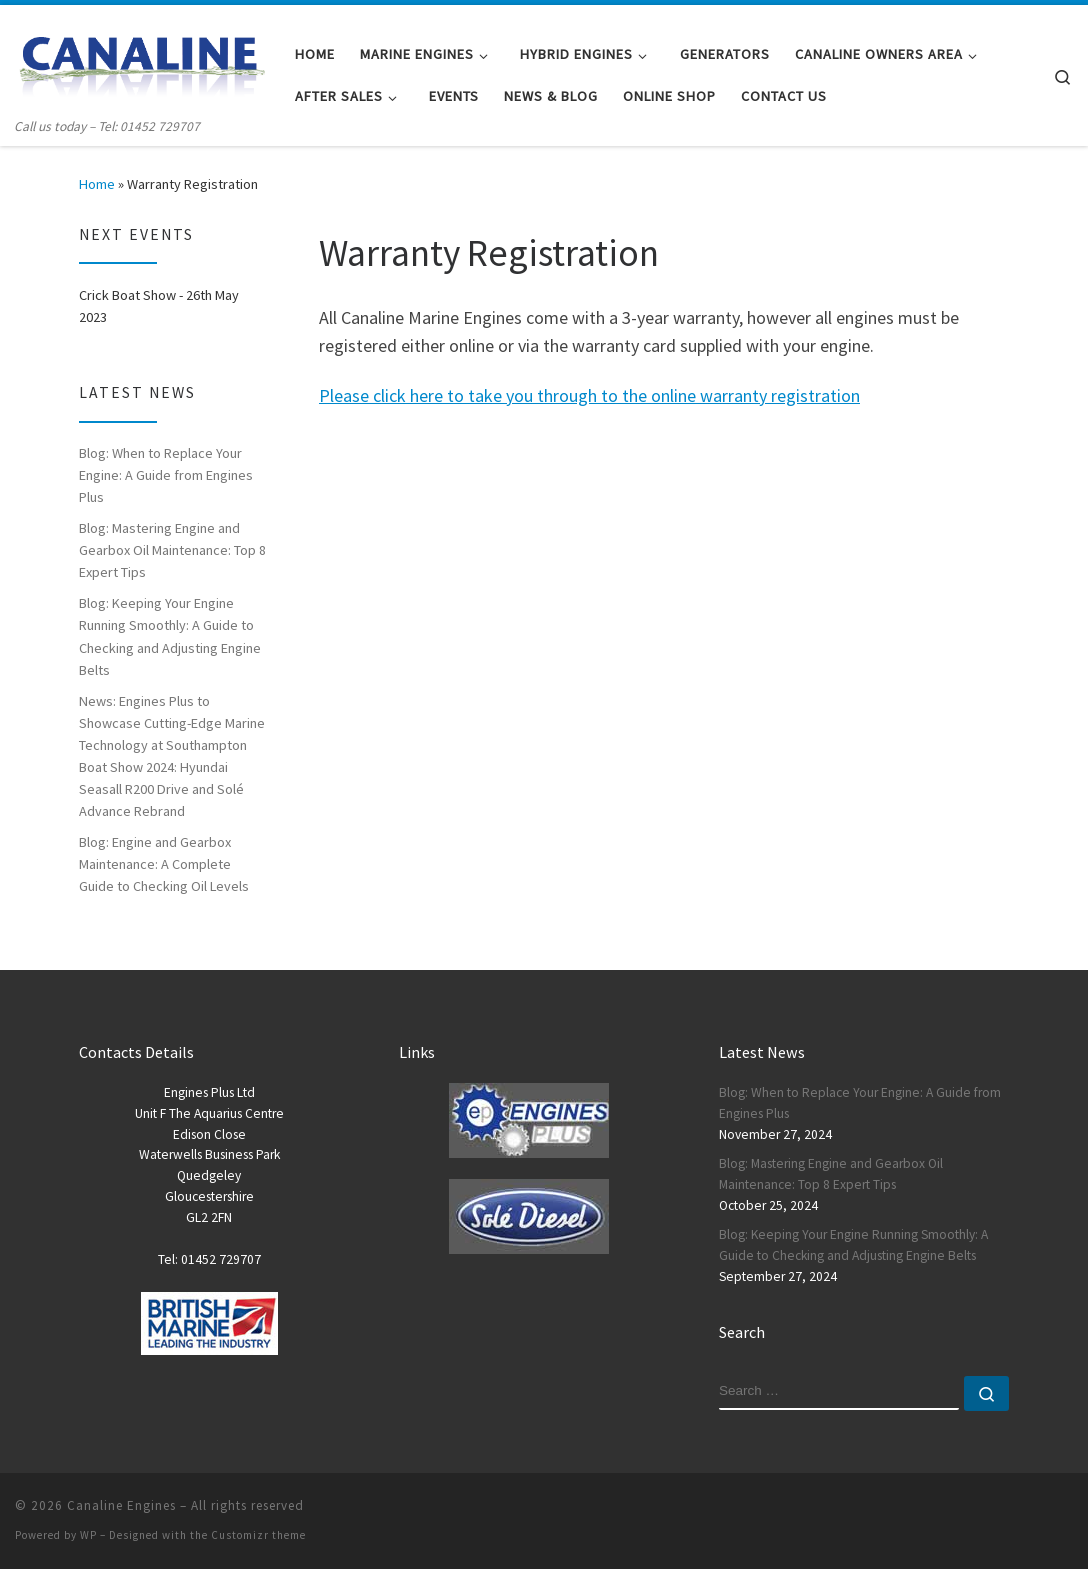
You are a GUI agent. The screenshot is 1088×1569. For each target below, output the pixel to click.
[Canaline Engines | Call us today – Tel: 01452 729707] (140, 60)
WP (88, 1535)
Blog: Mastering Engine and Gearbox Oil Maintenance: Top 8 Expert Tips (172, 550)
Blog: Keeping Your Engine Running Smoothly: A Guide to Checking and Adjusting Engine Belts (170, 636)
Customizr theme (258, 1535)
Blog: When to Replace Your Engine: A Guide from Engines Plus (166, 475)
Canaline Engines (121, 1505)
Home (97, 184)
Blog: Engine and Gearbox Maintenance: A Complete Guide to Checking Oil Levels (164, 864)
